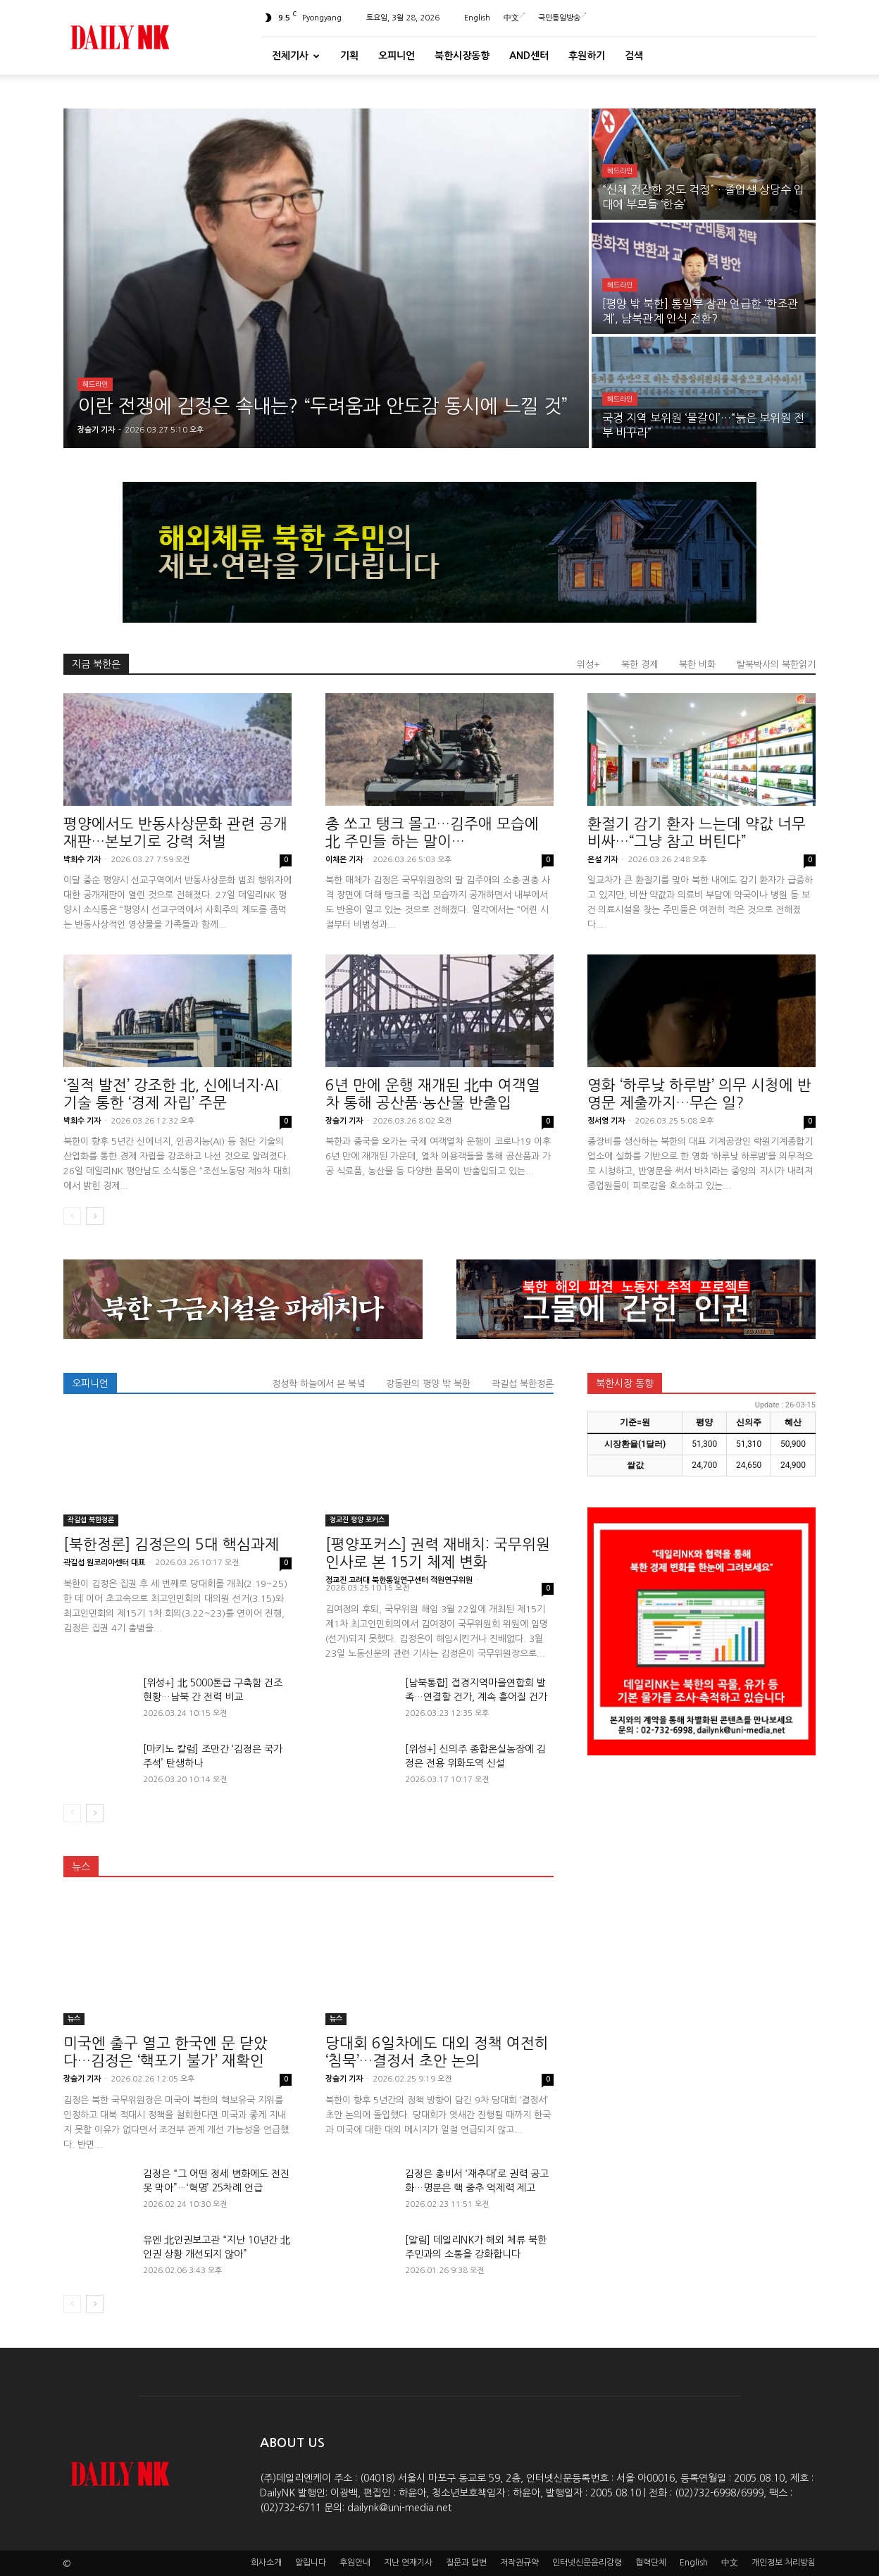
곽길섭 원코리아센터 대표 (104, 1563)
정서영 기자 (606, 1121)
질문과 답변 (466, 2562)
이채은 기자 (344, 860)
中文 (514, 18)
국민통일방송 (562, 18)
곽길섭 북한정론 (523, 1383)
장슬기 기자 (344, 1121)
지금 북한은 (96, 664)
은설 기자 (602, 860)
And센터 (529, 56)
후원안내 (354, 2562)
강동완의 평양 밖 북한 (428, 1383)
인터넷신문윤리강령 (587, 2562)
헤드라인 (95, 383)
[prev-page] (72, 1216)
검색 (634, 56)
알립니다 (310, 2562)
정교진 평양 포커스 (357, 1520)
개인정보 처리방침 (784, 2562)
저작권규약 (519, 2562)
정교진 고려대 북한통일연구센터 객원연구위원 (399, 1580)
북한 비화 (697, 664)
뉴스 (81, 1867)
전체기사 (296, 56)
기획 (349, 56)
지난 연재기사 (408, 2562)
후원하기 (586, 56)
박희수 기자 (82, 860)
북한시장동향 (462, 56)
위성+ (588, 664)
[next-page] (95, 1216)
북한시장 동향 (625, 1383)
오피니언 (396, 56)
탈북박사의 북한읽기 (776, 664)
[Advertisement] (701, 1874)
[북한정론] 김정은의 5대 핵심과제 (171, 1544)
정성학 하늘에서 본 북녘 (318, 1383)
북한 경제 (639, 664)
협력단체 (650, 2562)
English (477, 18)
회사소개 (266, 2562)
